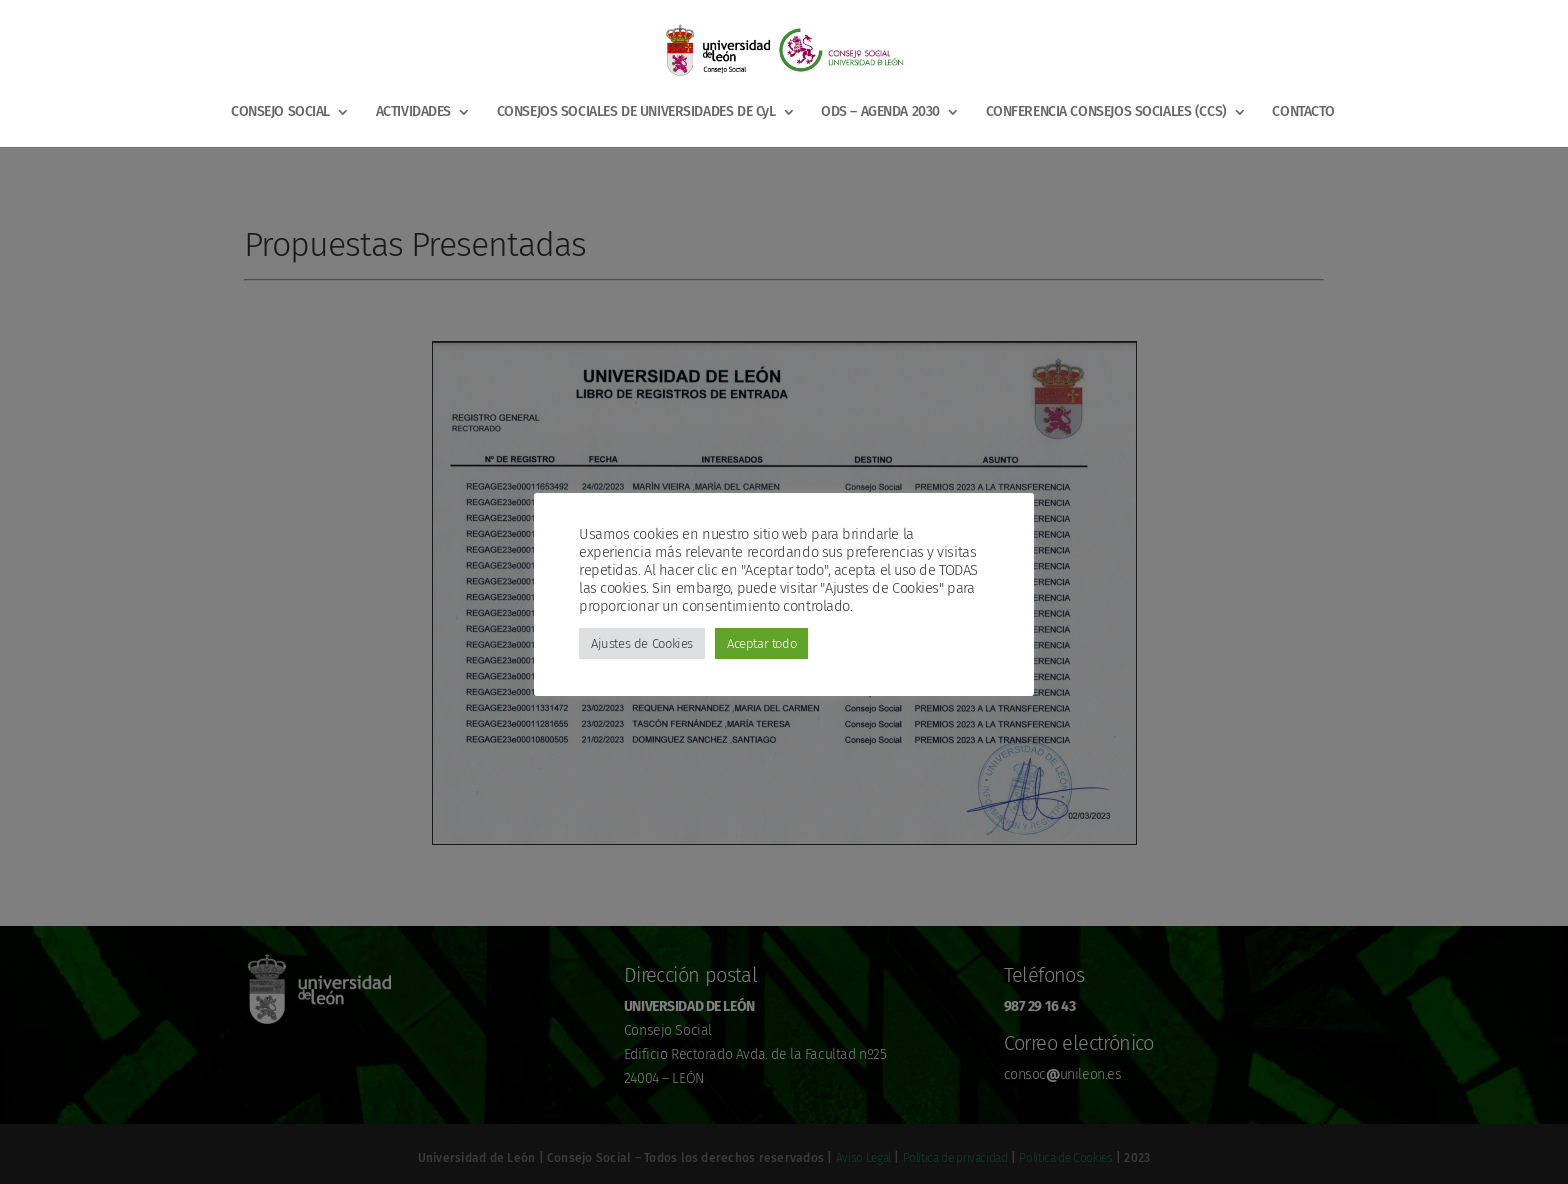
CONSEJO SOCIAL (280, 112)
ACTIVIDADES (413, 112)
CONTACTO (1303, 112)
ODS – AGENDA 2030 (880, 112)
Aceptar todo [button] (761, 643)
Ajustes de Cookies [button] (642, 643)
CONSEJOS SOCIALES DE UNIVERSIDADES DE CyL (636, 112)
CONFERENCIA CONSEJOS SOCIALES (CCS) (1106, 112)
